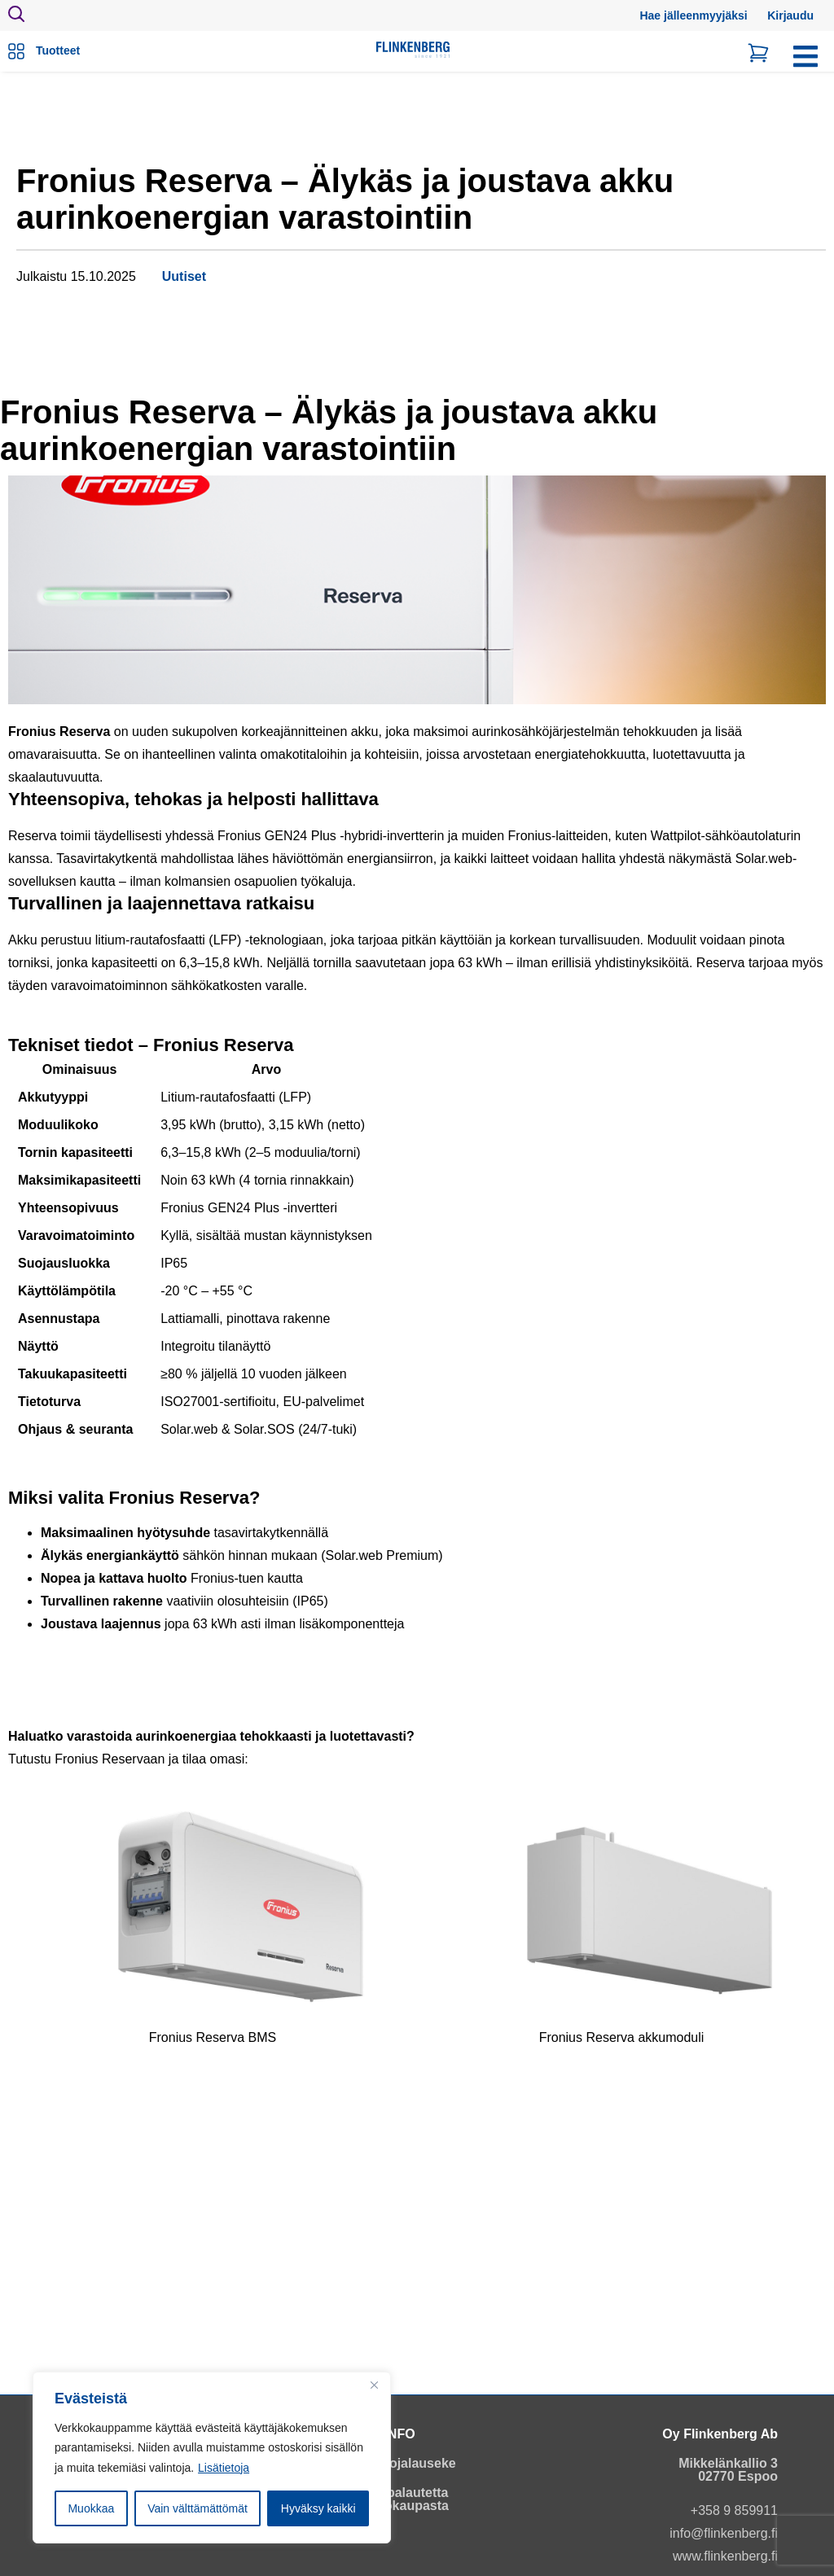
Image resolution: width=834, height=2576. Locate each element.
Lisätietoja (223, 2467)
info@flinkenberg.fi (723, 2533)
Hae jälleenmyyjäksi (693, 15)
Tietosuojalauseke (399, 2463)
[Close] (374, 2385)
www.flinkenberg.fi (725, 2556)
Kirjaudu (790, 15)
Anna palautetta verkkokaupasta (399, 2499)
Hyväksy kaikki (318, 2508)
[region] (212, 2458)
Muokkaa (91, 2508)
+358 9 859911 (734, 2510)
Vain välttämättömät (197, 2508)
